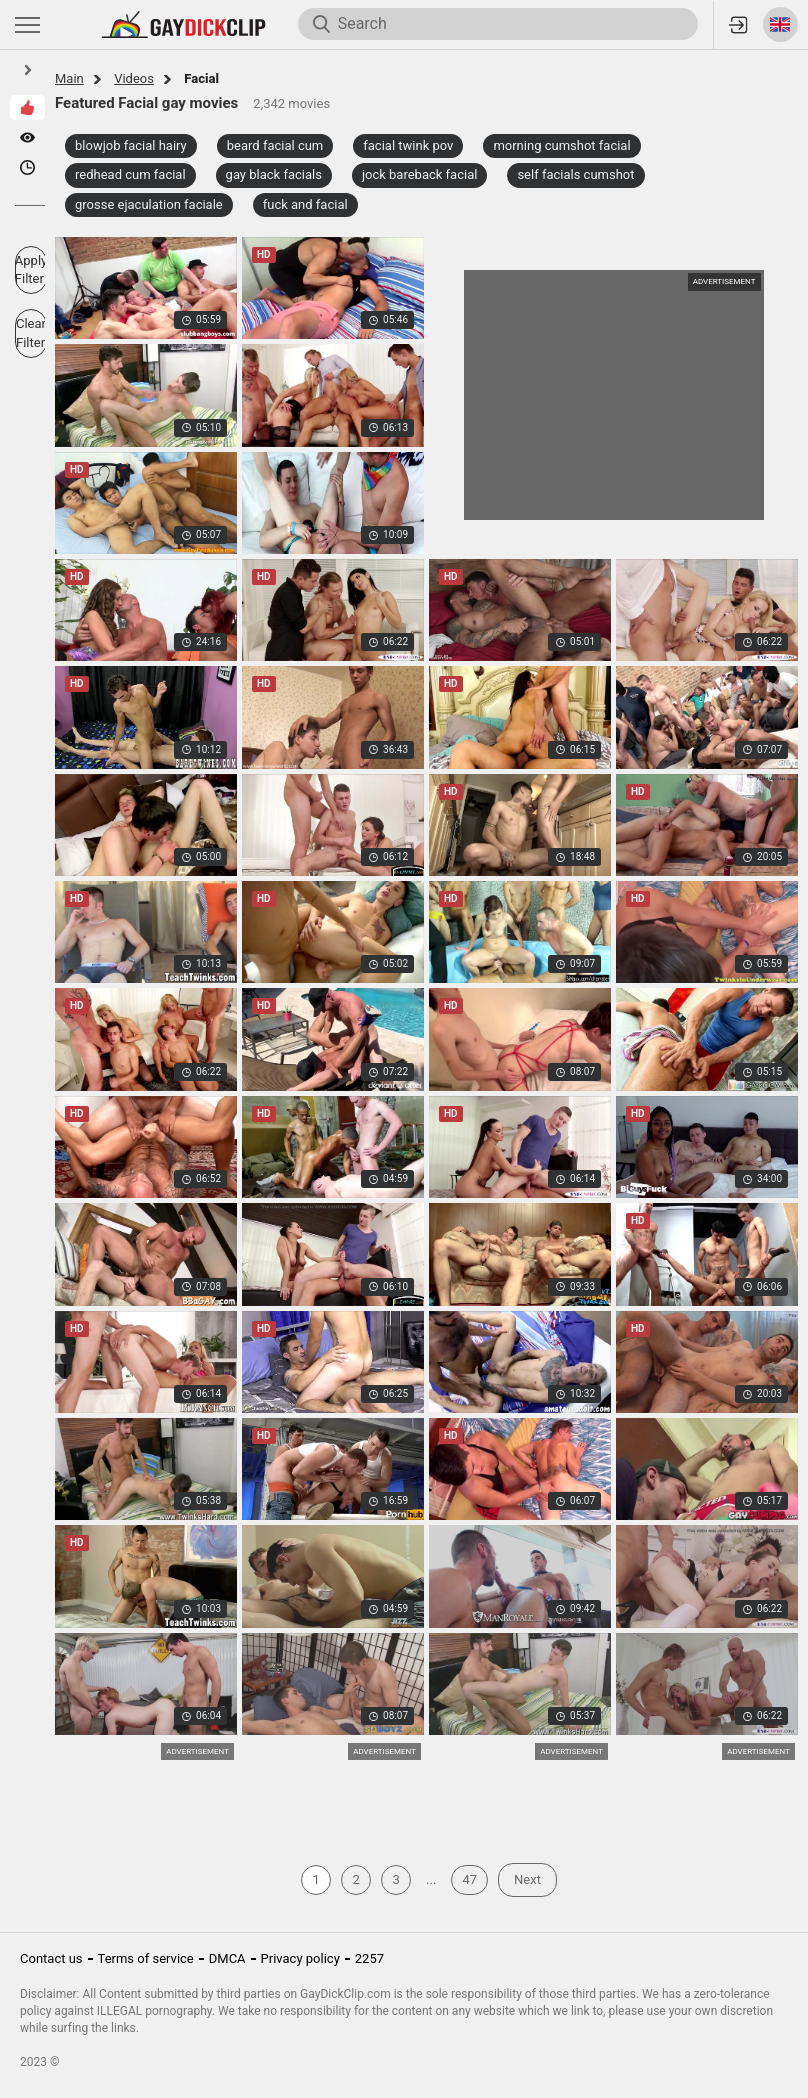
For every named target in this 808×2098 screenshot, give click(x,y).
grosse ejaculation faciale (149, 204)
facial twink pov (408, 145)
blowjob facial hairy (131, 145)
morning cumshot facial (561, 145)
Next (527, 1879)
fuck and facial (305, 204)
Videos (134, 78)
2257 (369, 1958)
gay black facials (274, 174)
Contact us (51, 1958)
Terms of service (146, 1958)
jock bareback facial (419, 174)
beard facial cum (275, 145)
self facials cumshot (575, 174)
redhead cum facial (130, 174)
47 (469, 1879)
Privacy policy (300, 1958)
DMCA (227, 1958)
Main (69, 78)
